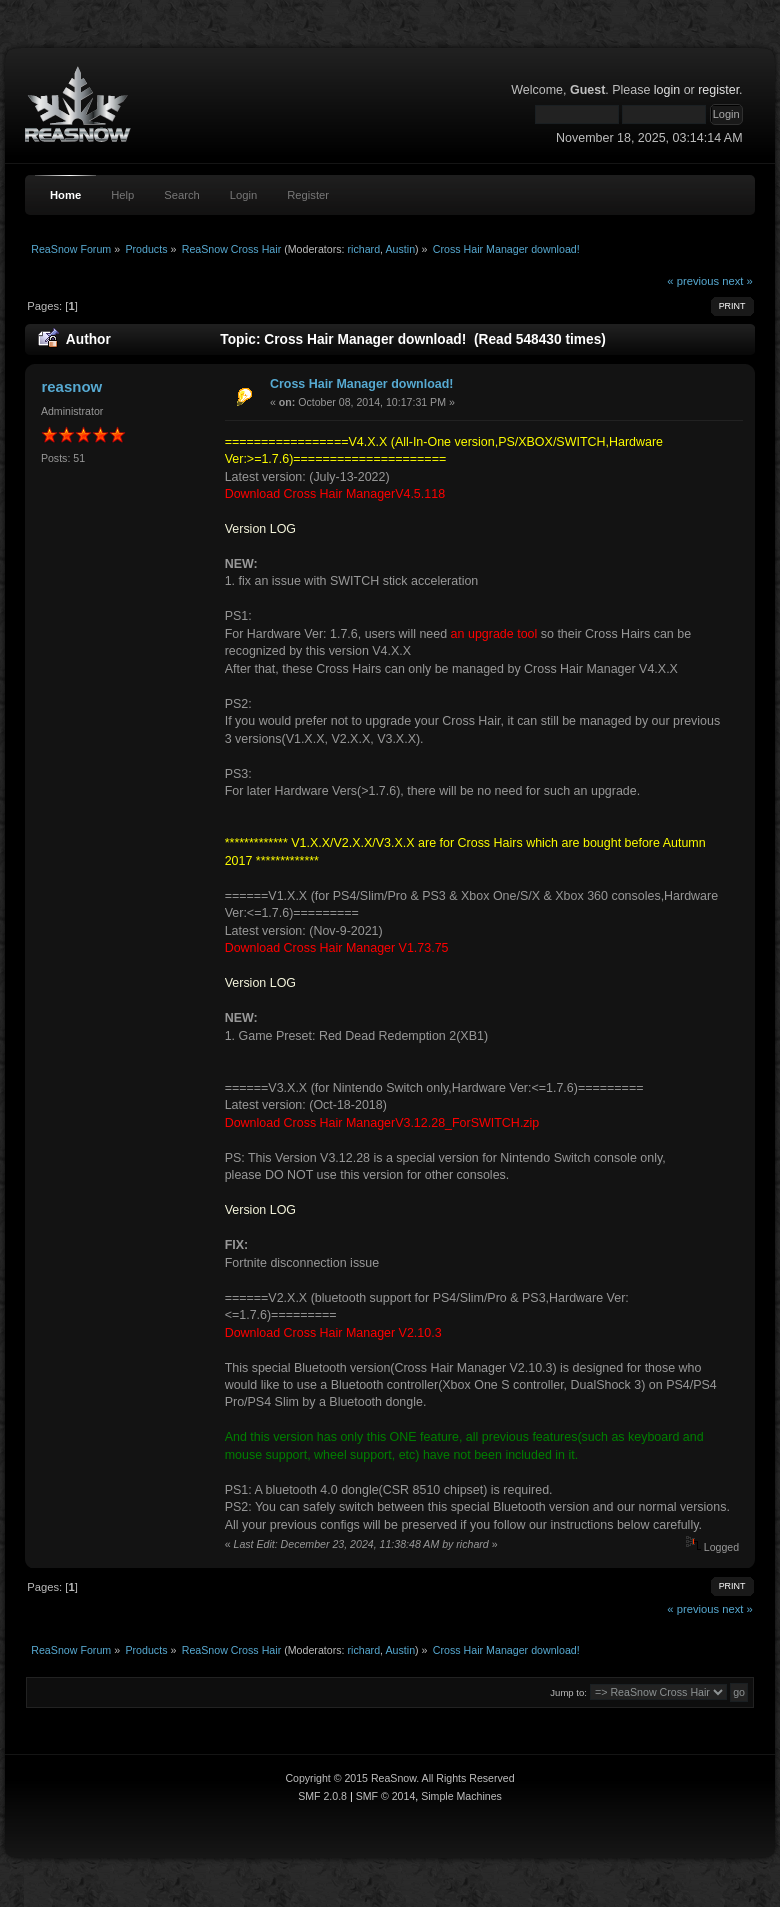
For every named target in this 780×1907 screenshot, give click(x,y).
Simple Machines (461, 1796)
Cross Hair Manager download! (362, 384)
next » (737, 281)
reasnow (71, 386)
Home (65, 195)
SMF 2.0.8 (322, 1796)
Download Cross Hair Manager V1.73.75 (337, 948)
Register (308, 195)
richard (364, 249)
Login (243, 195)
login (667, 90)
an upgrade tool (494, 634)
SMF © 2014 (386, 1796)
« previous (693, 281)
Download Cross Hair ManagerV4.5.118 (335, 494)
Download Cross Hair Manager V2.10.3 (333, 1333)
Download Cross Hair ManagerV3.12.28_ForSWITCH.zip (382, 1123)
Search (182, 195)
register (718, 90)
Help (122, 195)
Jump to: (568, 1692)
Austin (400, 249)
